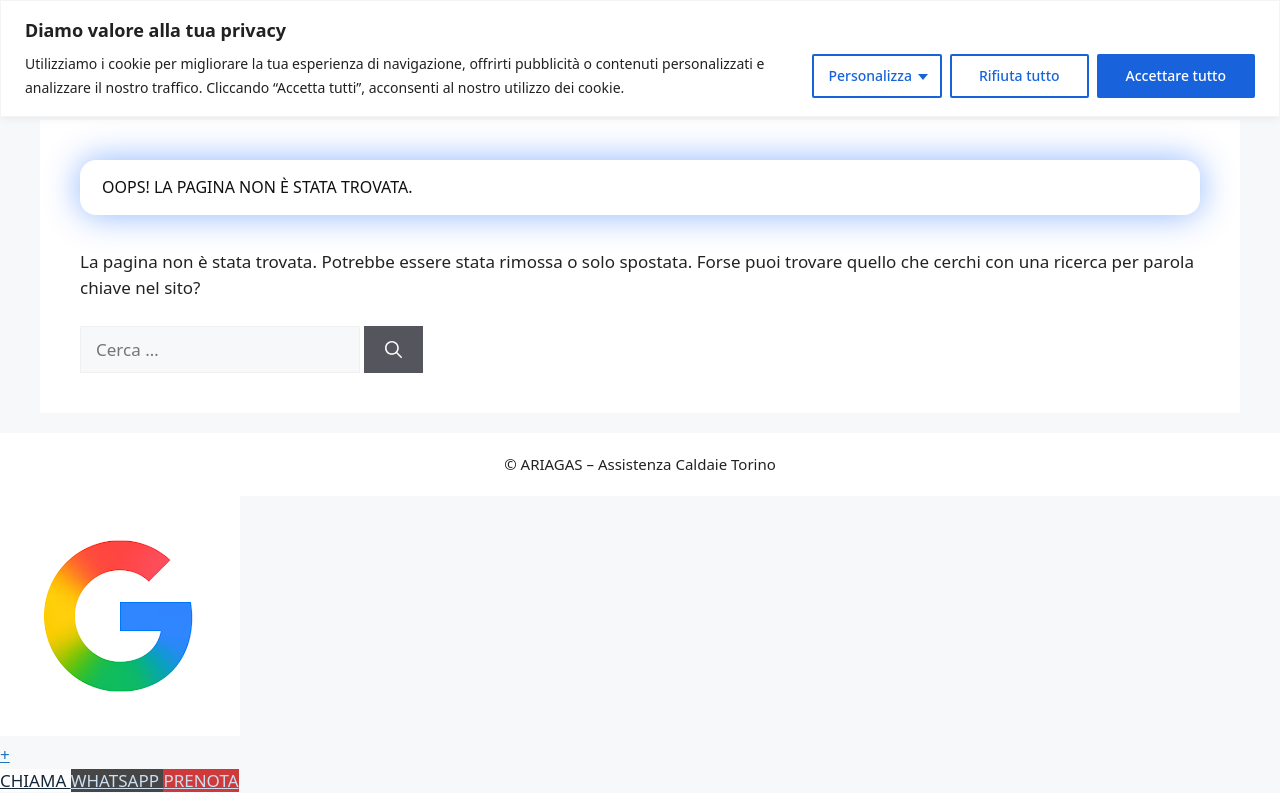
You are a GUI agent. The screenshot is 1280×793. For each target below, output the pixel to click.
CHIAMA (35, 780)
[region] (640, 58)
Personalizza (870, 75)
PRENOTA (200, 780)
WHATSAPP (117, 780)
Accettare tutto (1176, 75)
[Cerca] (393, 350)
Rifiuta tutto (1019, 75)
